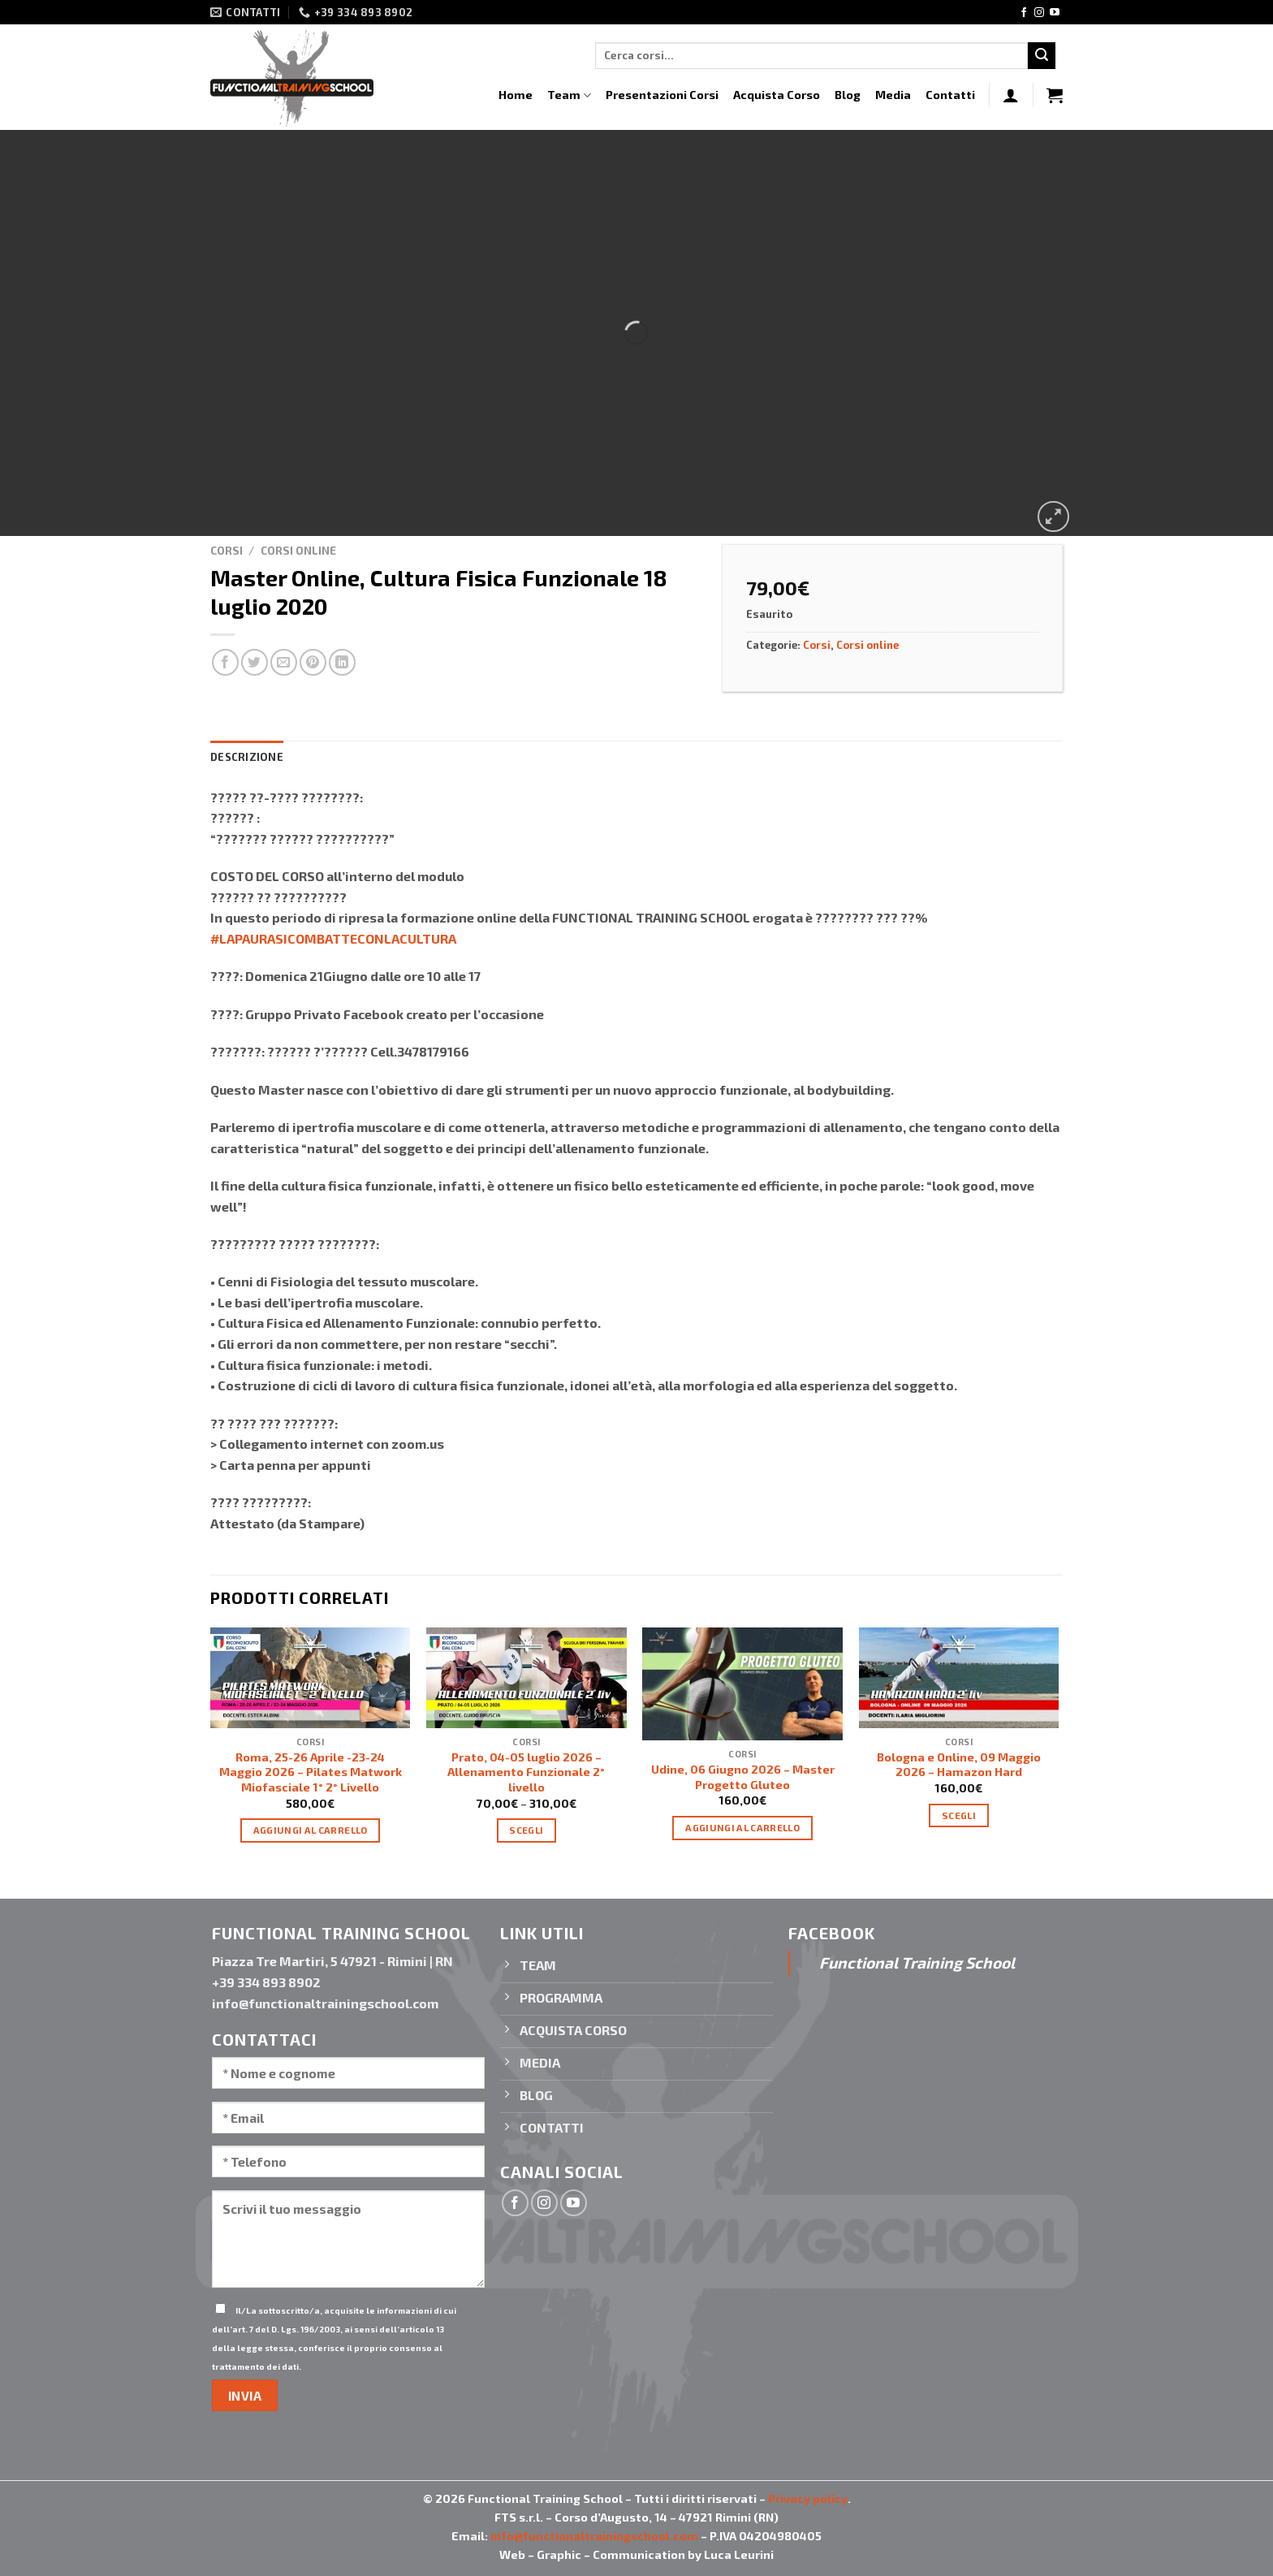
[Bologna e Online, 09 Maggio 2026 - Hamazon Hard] (959, 1677)
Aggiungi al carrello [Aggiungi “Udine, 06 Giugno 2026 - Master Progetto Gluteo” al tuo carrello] (742, 1827)
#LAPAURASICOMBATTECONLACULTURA (333, 938)
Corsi (226, 550)
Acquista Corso (776, 95)
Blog (848, 95)
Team (569, 95)
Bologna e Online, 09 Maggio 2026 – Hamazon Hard (959, 1764)
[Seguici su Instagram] (1039, 13)
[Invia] (1041, 56)
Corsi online (298, 550)
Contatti (950, 95)
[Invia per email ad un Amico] (283, 662)
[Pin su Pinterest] (313, 662)
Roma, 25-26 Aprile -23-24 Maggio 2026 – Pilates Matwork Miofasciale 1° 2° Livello (310, 1772)
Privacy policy (808, 2498)
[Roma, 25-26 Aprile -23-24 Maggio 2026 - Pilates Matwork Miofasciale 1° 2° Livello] (310, 1677)
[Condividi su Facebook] (225, 662)
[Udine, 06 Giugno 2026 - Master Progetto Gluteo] (742, 1683)
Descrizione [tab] (246, 756)
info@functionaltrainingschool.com (594, 2536)
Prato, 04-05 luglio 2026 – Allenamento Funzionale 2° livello (526, 1772)
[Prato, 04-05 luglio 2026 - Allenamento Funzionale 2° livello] (526, 1677)
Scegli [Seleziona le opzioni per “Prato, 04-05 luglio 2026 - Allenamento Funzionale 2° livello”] (526, 1829)
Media (893, 95)
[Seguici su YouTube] (1054, 13)
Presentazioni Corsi (662, 95)
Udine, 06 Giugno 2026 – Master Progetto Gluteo (743, 1777)
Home (515, 95)
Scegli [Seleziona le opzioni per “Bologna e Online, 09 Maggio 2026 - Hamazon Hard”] (959, 1815)
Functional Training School (917, 1962)
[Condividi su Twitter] (254, 662)
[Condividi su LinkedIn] (342, 662)
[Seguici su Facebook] (1024, 13)
